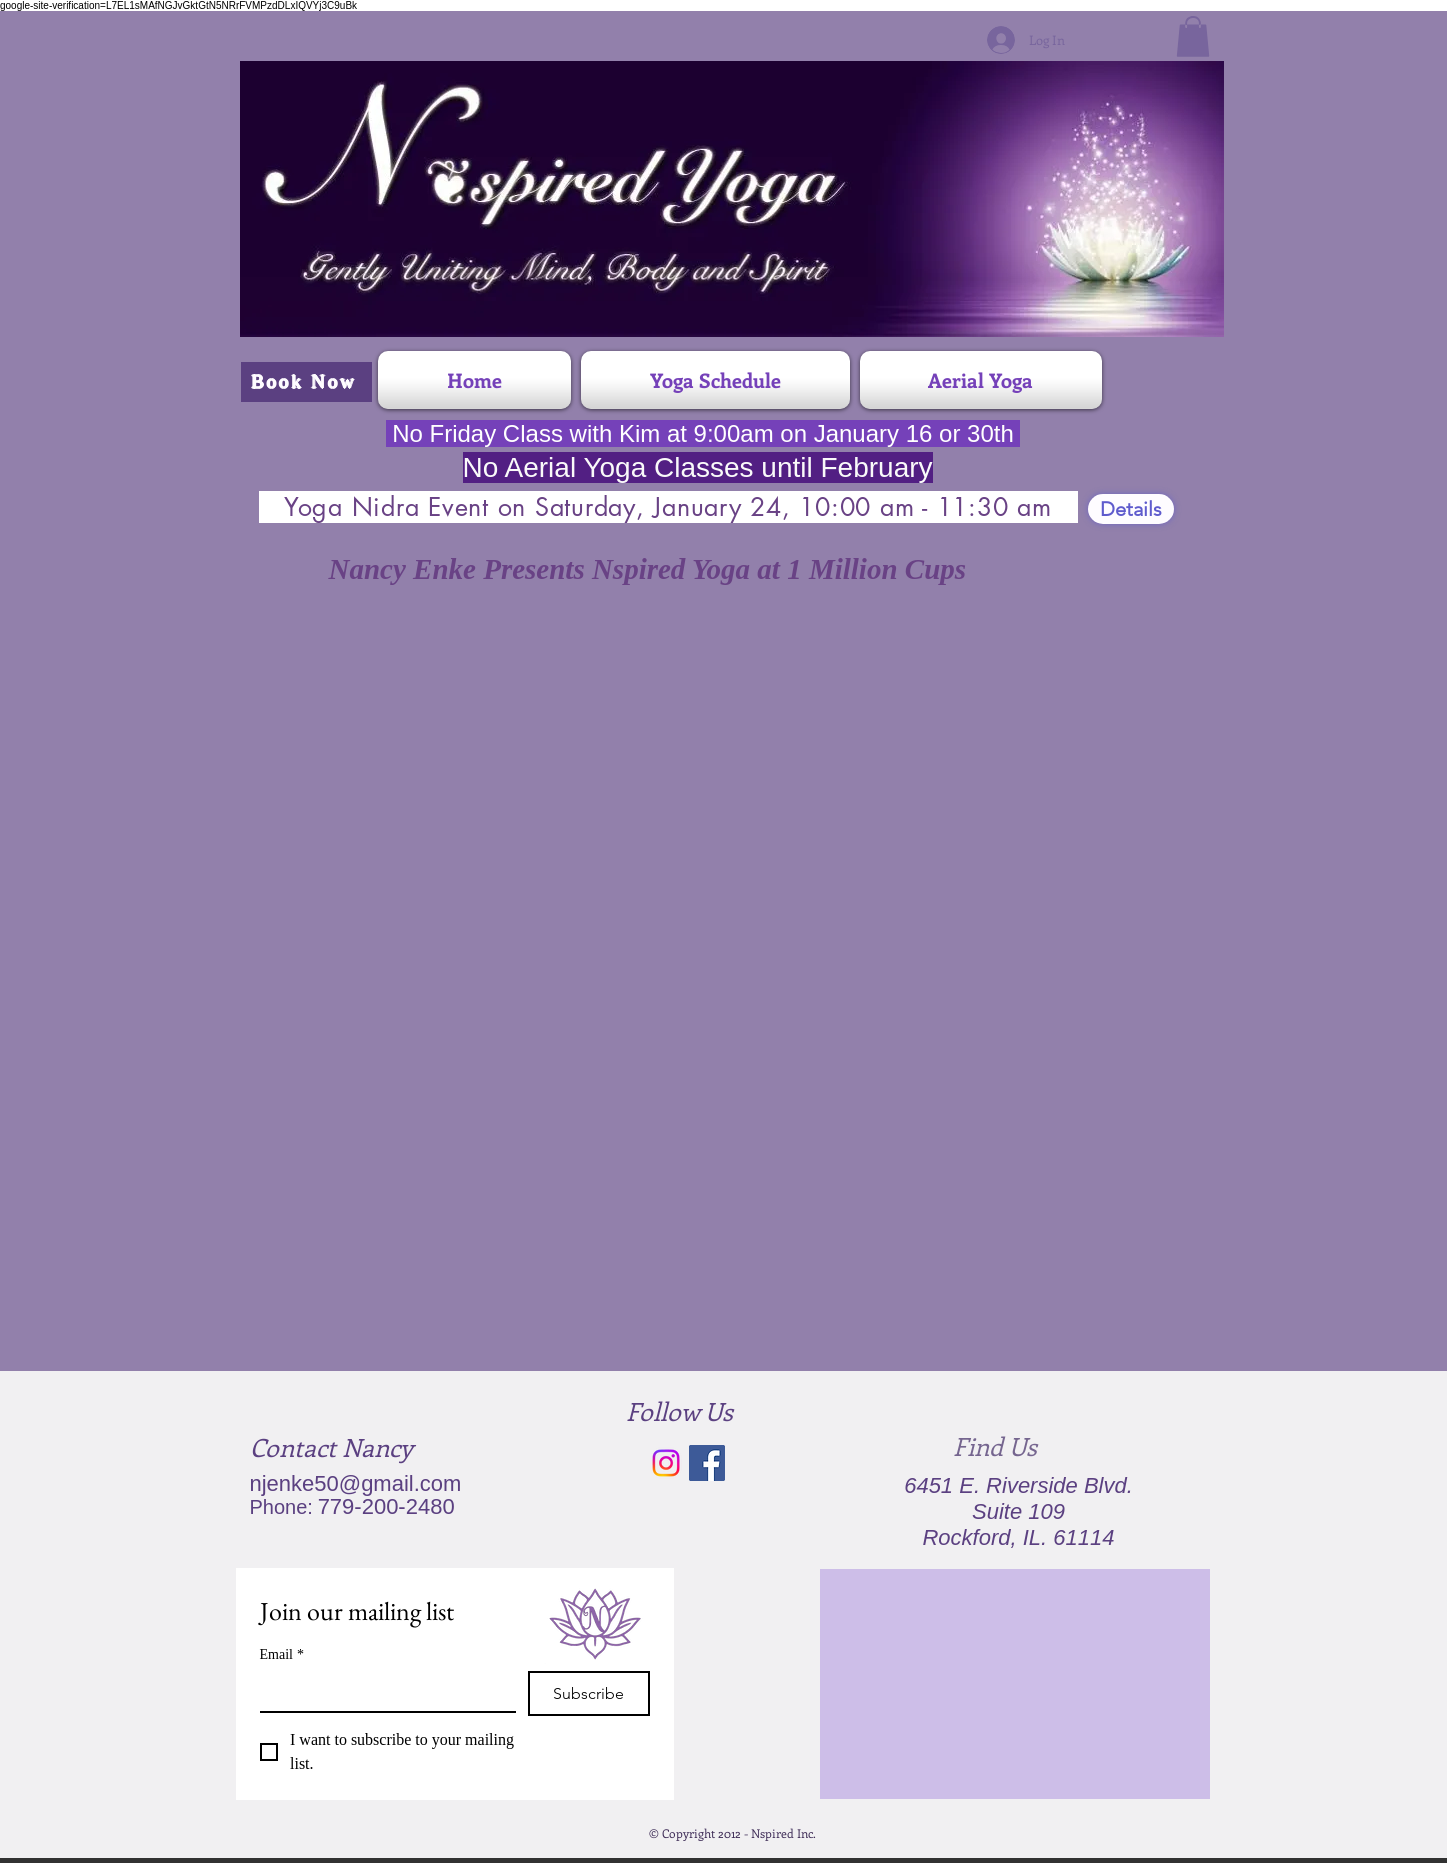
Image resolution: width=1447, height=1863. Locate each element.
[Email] (382, 1691)
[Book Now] (306, 382)
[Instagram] (666, 1463)
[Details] (1131, 509)
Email (282, 1654)
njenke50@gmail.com (356, 1483)
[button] (1193, 36)
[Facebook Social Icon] (707, 1463)
